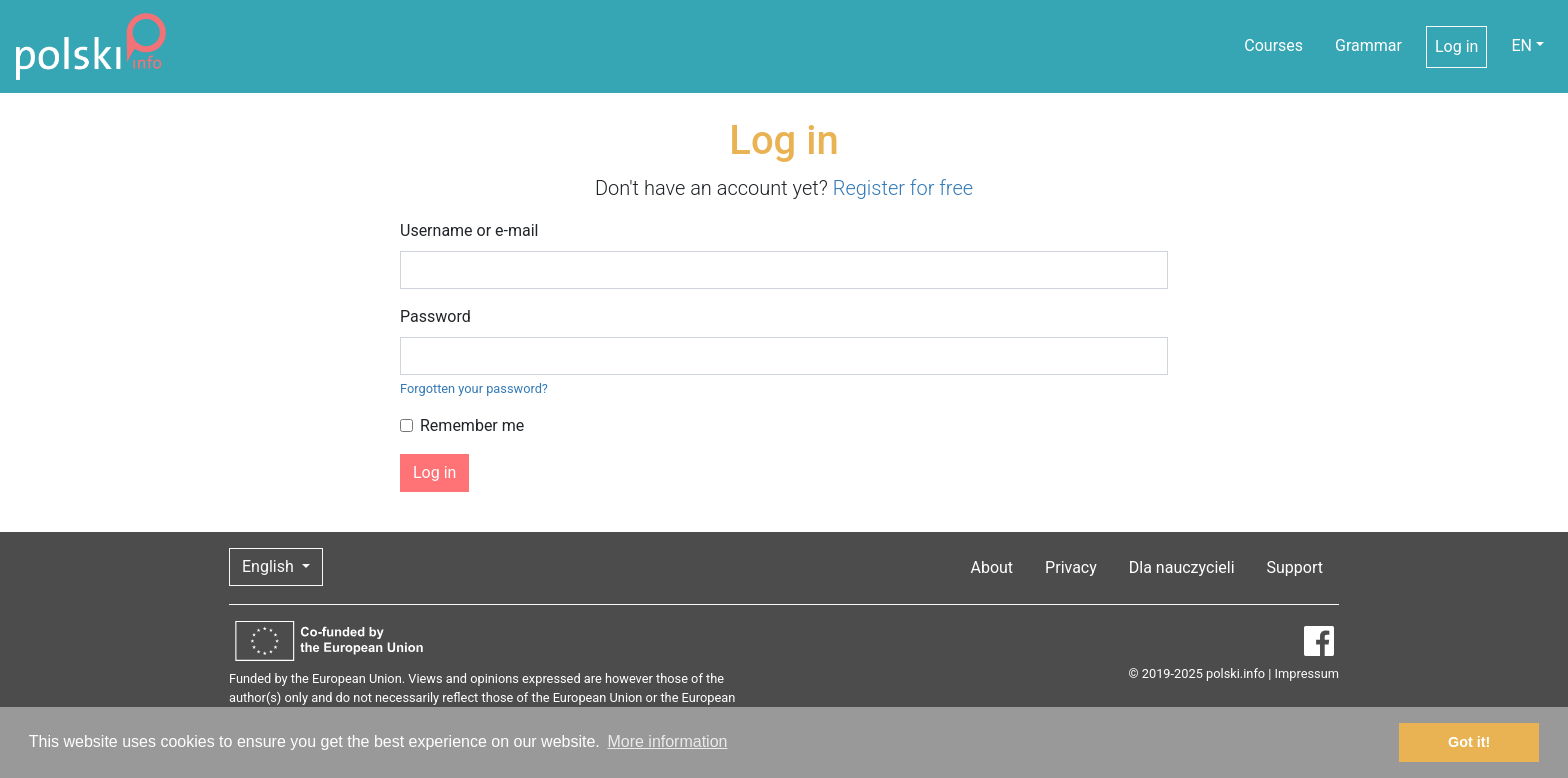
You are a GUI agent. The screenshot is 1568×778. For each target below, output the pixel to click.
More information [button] (667, 741)
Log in (1456, 46)
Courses (1273, 45)
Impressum (1307, 673)
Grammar (1368, 45)
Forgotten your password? (474, 388)
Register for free (903, 188)
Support (1295, 567)
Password (435, 316)
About (992, 567)
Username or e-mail (469, 230)
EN (1521, 45)
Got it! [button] (1469, 742)
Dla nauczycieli (1182, 567)
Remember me (472, 425)
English (270, 566)
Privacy (1071, 567)
